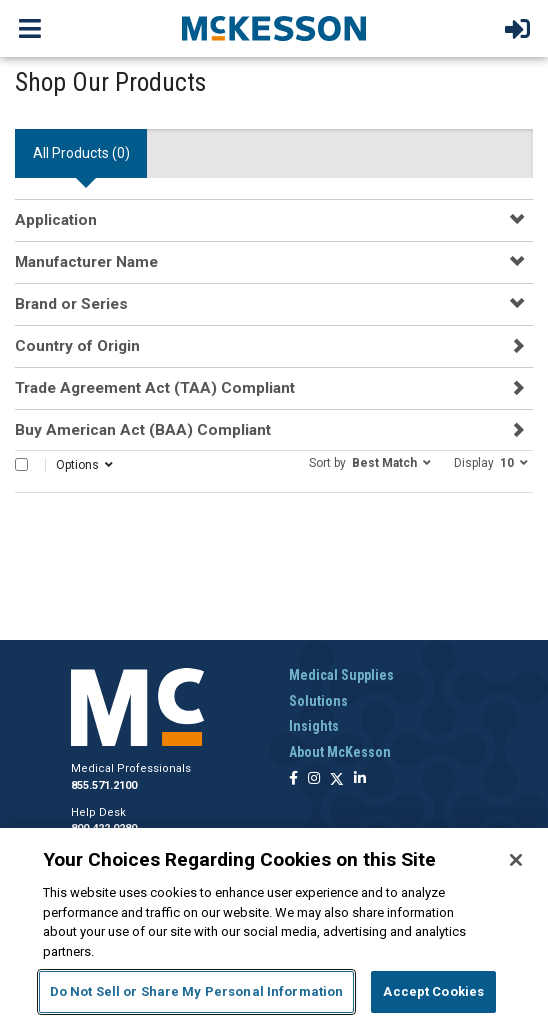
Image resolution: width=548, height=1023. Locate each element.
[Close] (516, 860)
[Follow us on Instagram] (314, 779)
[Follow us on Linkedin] (360, 779)
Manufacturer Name (86, 262)
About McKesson (340, 752)
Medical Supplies (341, 675)
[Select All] (21, 464)
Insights (314, 726)
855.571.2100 (104, 785)
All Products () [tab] (81, 153)
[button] (370, 462)
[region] (274, 925)
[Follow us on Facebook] (293, 779)
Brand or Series (71, 304)
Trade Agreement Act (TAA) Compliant (155, 388)
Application (56, 220)
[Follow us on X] (337, 779)
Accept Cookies (433, 991)
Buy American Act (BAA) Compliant (143, 430)
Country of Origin (77, 346)
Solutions (318, 701)
